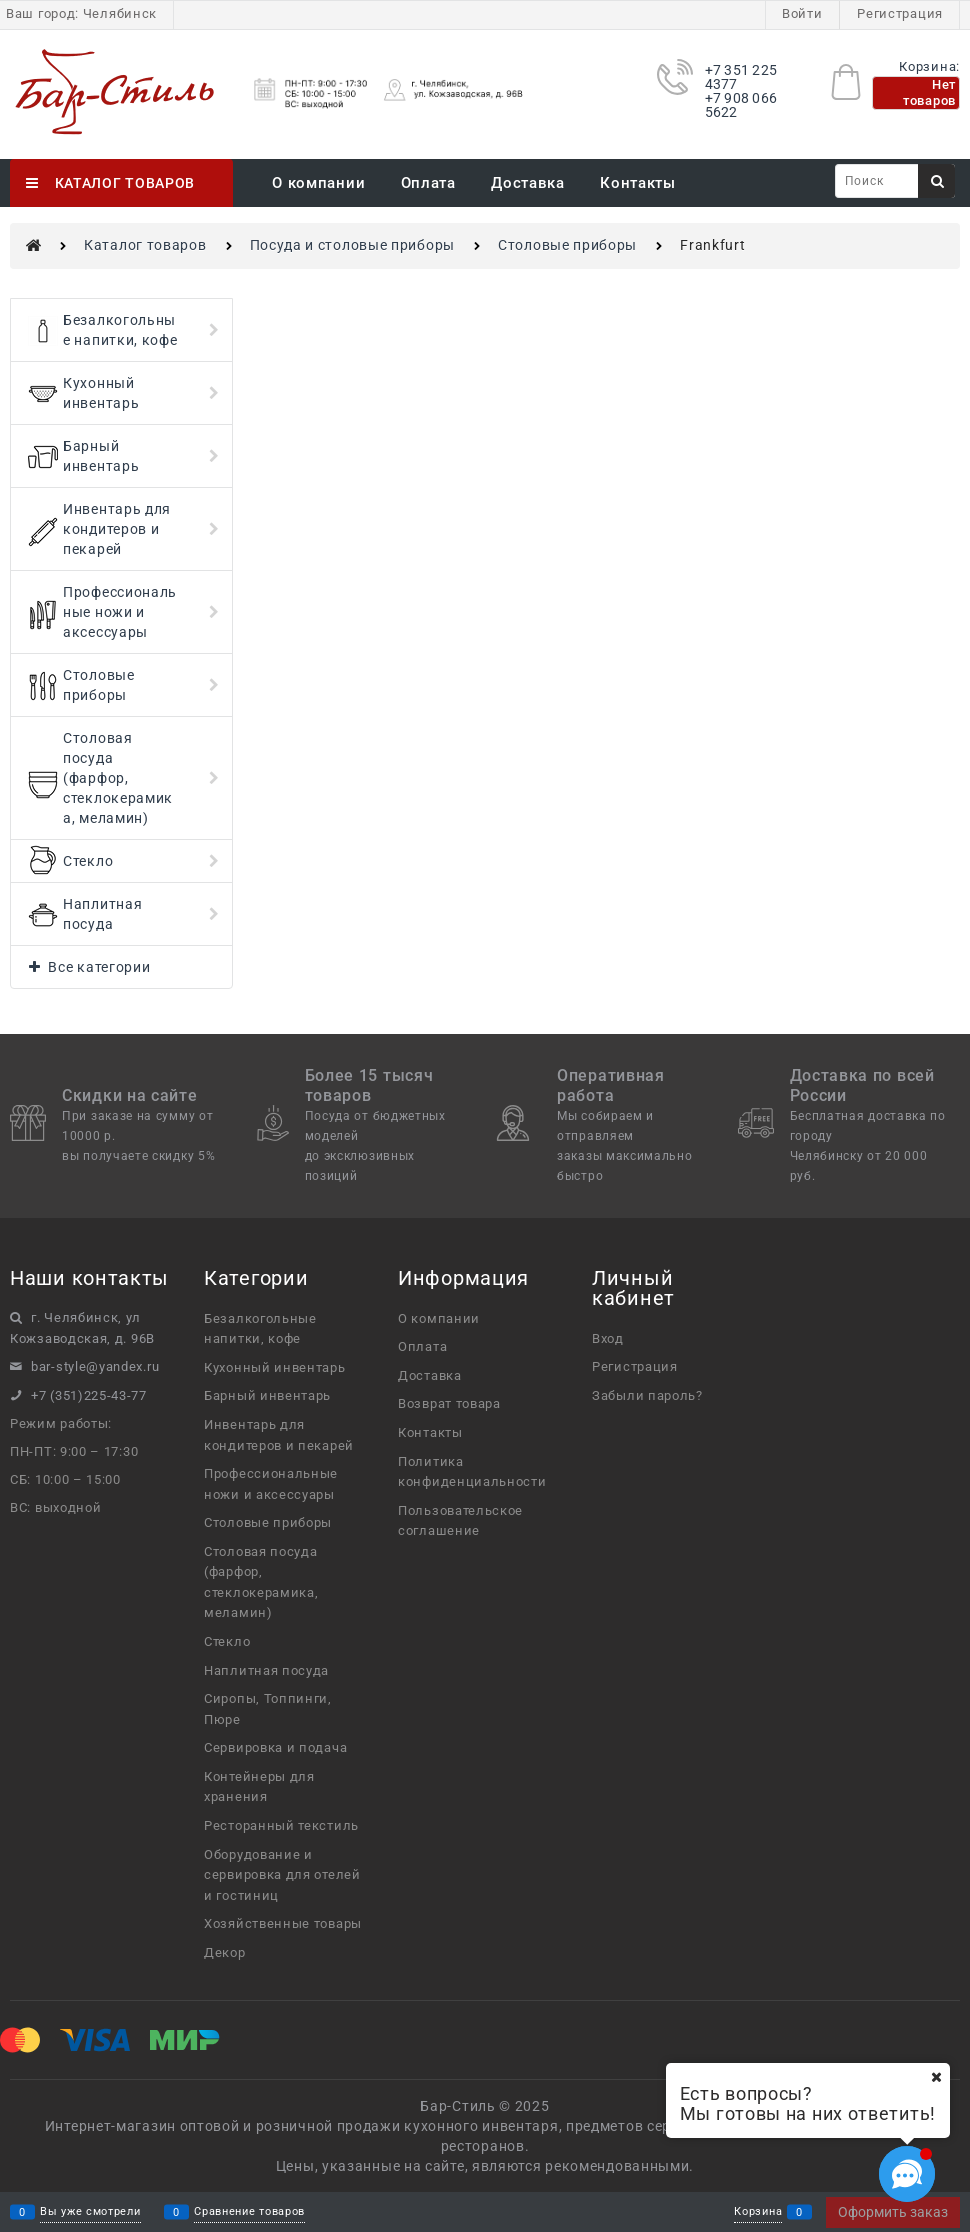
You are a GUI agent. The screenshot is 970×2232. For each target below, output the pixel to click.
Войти (802, 13)
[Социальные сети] (907, 2174)
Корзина (758, 2212)
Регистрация (900, 13)
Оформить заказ (893, 2212)
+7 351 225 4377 (741, 77)
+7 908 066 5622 (741, 105)
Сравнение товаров (249, 2212)
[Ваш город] (936, 2077)
